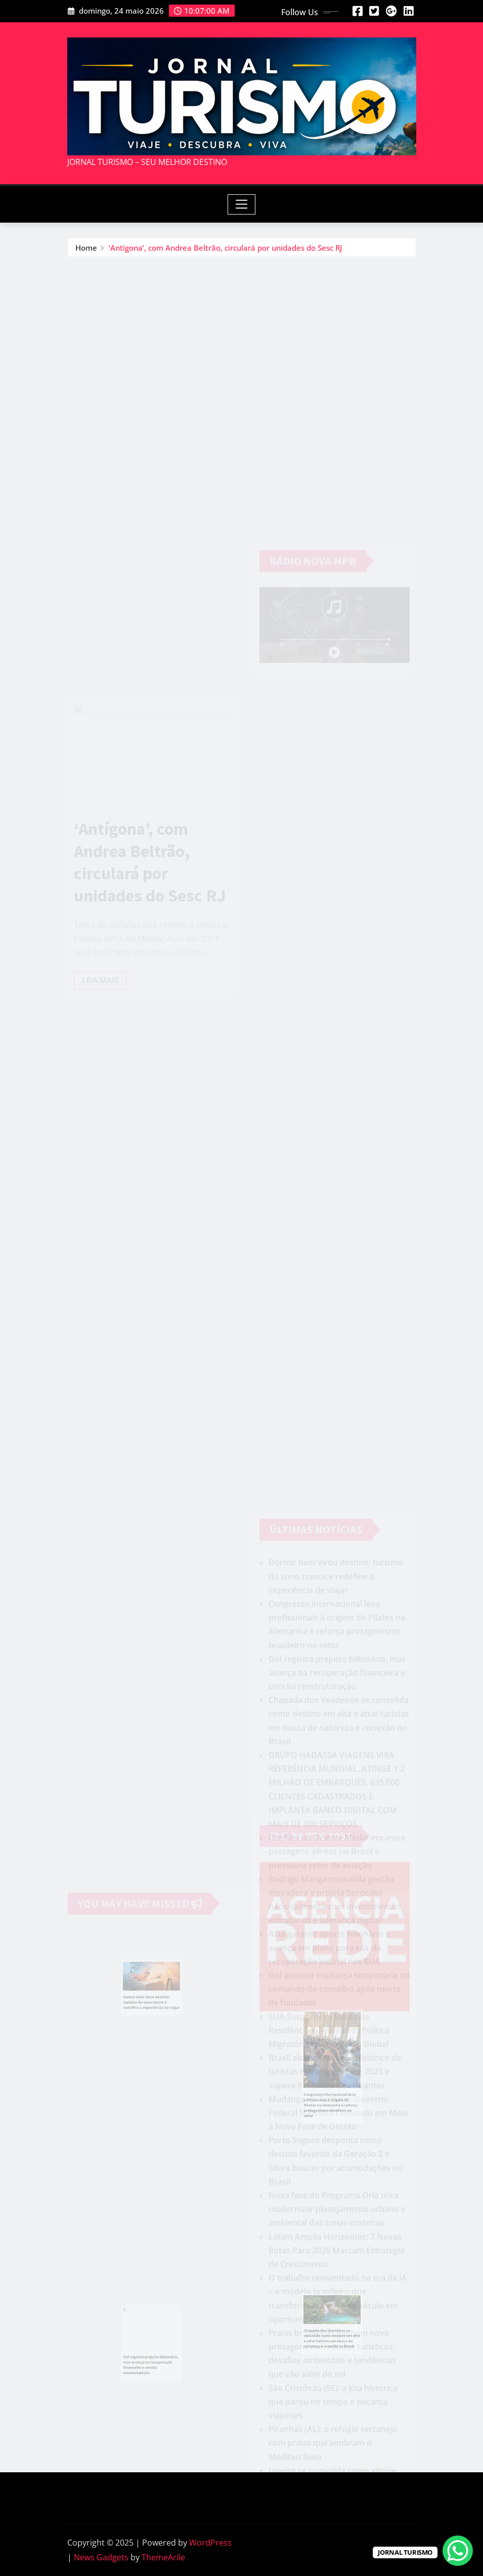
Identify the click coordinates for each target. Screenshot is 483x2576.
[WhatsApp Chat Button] (458, 2551)
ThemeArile (163, 2557)
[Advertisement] (245, 333)
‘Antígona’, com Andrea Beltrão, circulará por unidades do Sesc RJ (225, 247)
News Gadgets (101, 2557)
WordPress (210, 2542)
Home (86, 247)
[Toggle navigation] (241, 204)
